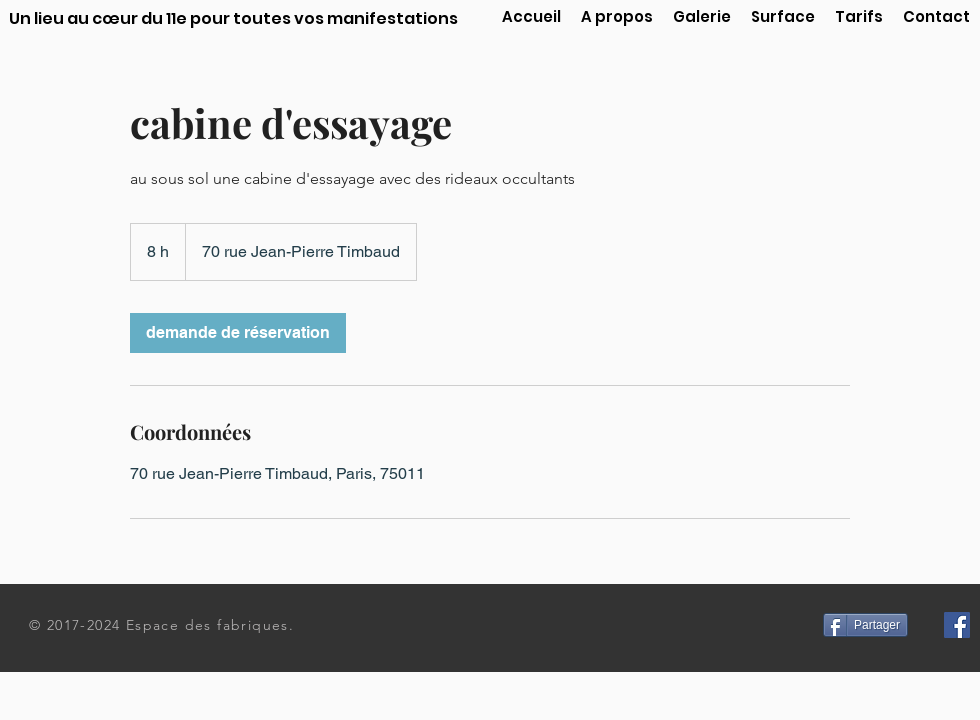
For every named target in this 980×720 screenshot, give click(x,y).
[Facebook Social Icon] (957, 625)
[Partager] (865, 625)
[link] (238, 333)
